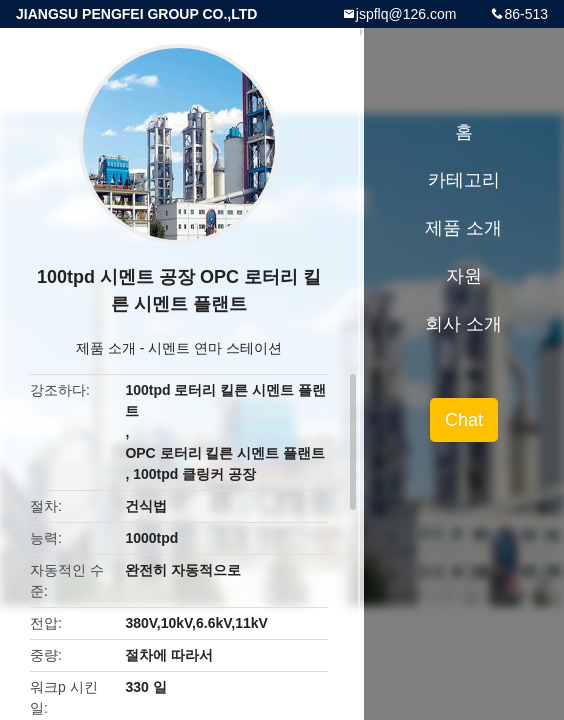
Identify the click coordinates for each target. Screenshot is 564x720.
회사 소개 (463, 324)
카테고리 (464, 180)
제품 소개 (106, 348)
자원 (464, 276)
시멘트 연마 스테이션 (215, 348)
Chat (464, 420)
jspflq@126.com (406, 14)
